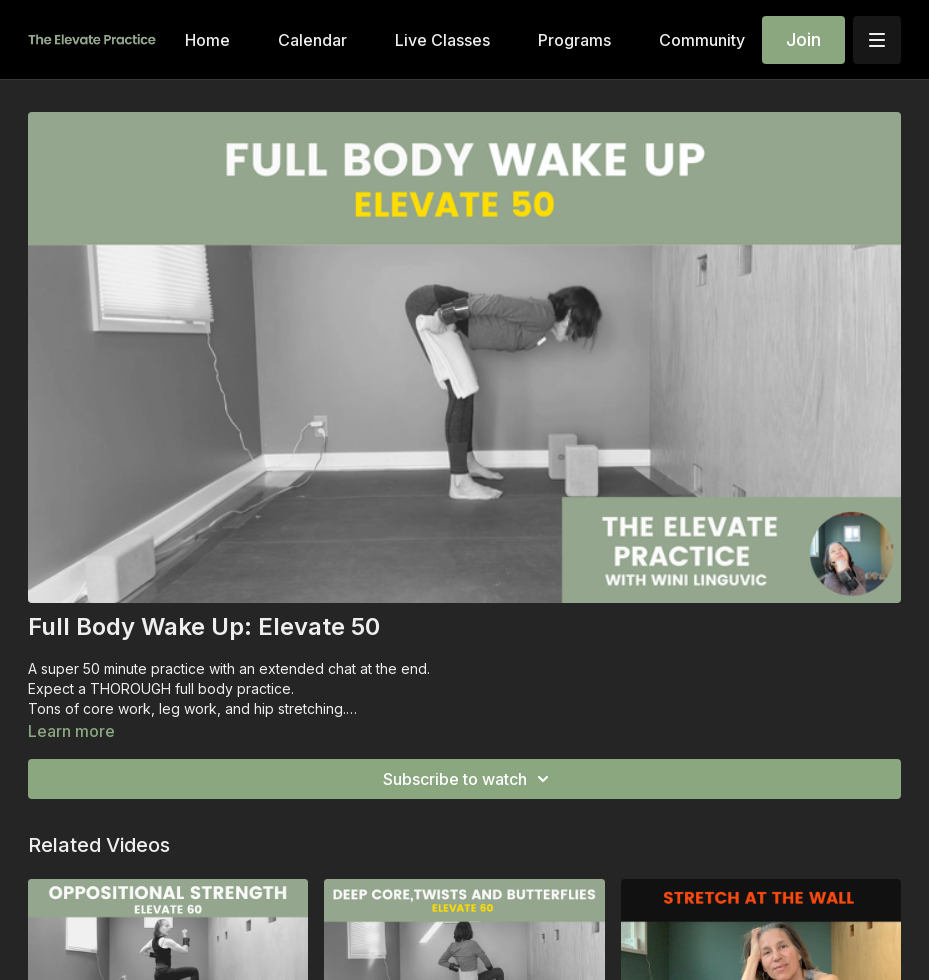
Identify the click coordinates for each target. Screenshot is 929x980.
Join (803, 39)
